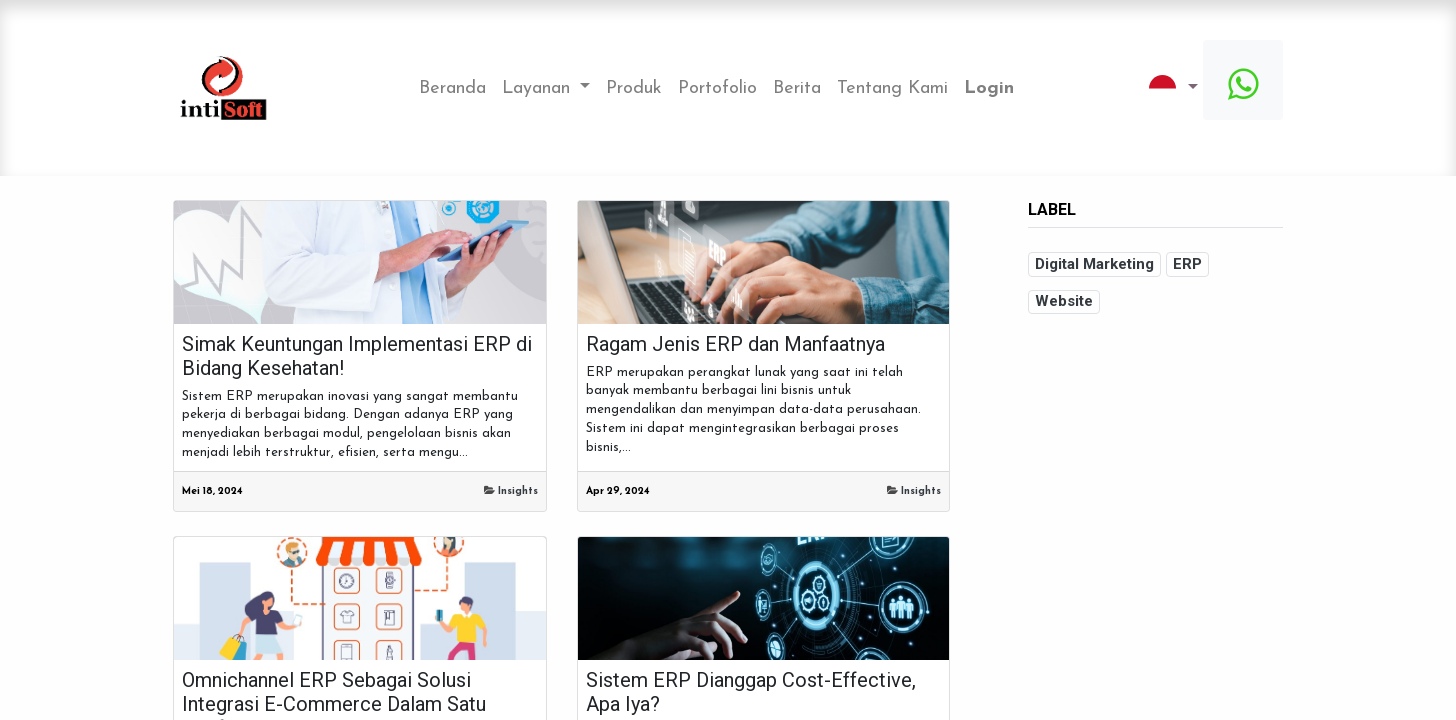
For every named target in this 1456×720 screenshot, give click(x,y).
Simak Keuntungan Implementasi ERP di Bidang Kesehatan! (357, 356)
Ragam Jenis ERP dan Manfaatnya (735, 344)
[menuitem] (452, 88)
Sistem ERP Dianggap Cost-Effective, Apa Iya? (751, 692)
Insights (518, 491)
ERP (1187, 264)
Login (989, 88)
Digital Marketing (1094, 264)
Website (1064, 301)
